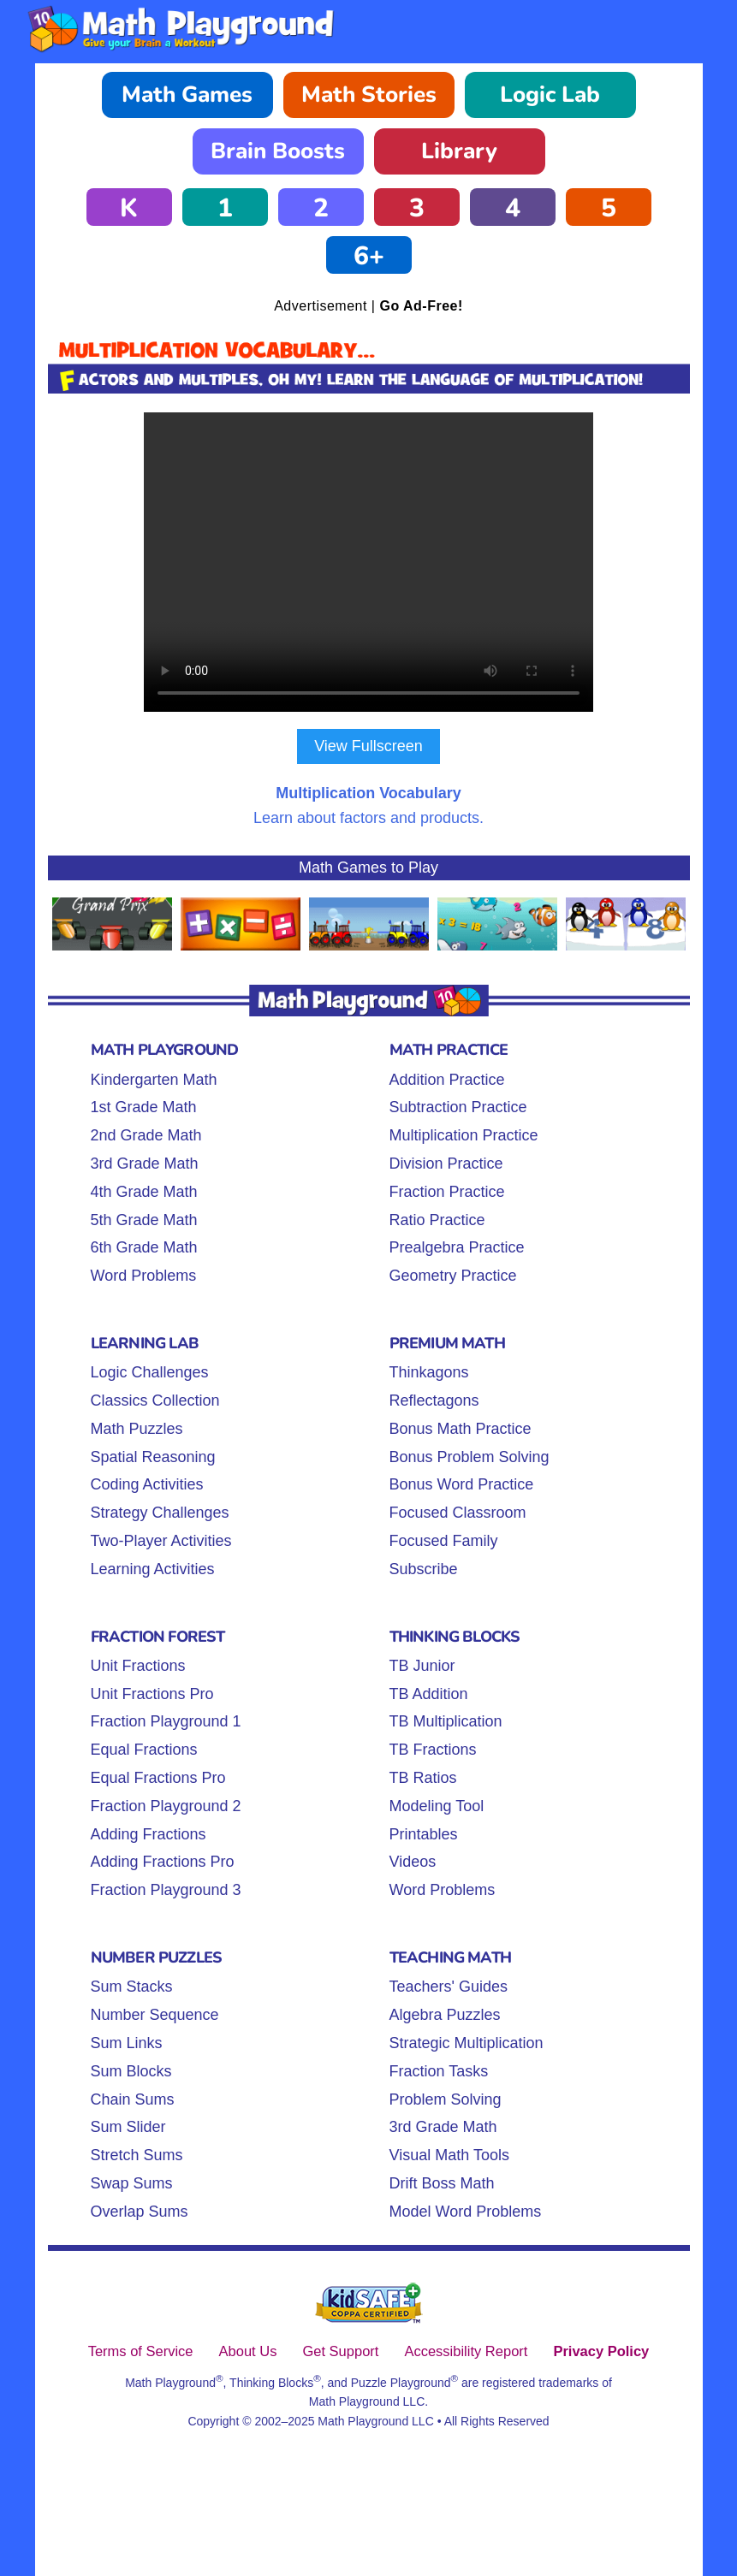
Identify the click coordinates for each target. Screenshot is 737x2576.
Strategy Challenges (160, 1512)
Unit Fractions (138, 1665)
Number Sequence (155, 2014)
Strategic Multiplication (466, 2043)
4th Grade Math (144, 1191)
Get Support (340, 2351)
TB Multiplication (445, 1721)
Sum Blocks (131, 2071)
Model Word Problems (465, 2211)
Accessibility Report (465, 2351)
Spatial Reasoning (153, 1457)
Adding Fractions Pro (163, 1861)
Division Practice (446, 1163)
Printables (423, 1834)
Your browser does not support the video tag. (368, 562)
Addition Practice (447, 1079)
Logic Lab (550, 95)
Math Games (187, 95)
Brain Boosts (278, 151)
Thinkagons (429, 1372)
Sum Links (127, 2043)
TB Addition (428, 1694)
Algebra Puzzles (445, 2014)
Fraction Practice (447, 1191)
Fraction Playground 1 (166, 1721)
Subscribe (423, 1569)
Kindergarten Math (154, 1079)
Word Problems (144, 1275)
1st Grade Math (144, 1107)
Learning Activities (153, 1569)
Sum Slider (128, 2126)
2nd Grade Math (146, 1135)
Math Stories (369, 95)
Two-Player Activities (161, 1540)
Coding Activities (147, 1484)
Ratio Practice (437, 1220)
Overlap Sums (139, 2211)
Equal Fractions (144, 1749)
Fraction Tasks (439, 2071)
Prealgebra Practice (457, 1247)
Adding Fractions (148, 1834)
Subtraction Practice (458, 1107)
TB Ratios (423, 1777)
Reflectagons (434, 1400)
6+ (369, 256)
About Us (248, 2351)
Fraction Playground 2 (166, 1806)
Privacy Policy (601, 2351)
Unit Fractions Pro (152, 1694)
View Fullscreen (368, 746)
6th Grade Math (144, 1247)
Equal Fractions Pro (158, 1777)
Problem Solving (445, 2099)
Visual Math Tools (449, 2155)
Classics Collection (155, 1400)
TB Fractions (433, 1749)
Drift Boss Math (442, 2183)
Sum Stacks (132, 1986)
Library (459, 151)
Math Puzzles (137, 1428)
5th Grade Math (144, 1220)
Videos (413, 1861)
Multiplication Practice (463, 1135)
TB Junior (422, 1665)
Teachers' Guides (448, 1986)
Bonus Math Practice (460, 1428)
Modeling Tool (436, 1806)
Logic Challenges (150, 1372)
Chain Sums (133, 2099)
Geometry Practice (453, 1275)
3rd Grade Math (145, 1163)
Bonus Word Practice (461, 1484)
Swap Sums (132, 2183)
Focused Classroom (457, 1512)
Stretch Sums (137, 2155)
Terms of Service (140, 2351)
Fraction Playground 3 (166, 1889)
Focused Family (443, 1540)
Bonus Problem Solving (469, 1457)
